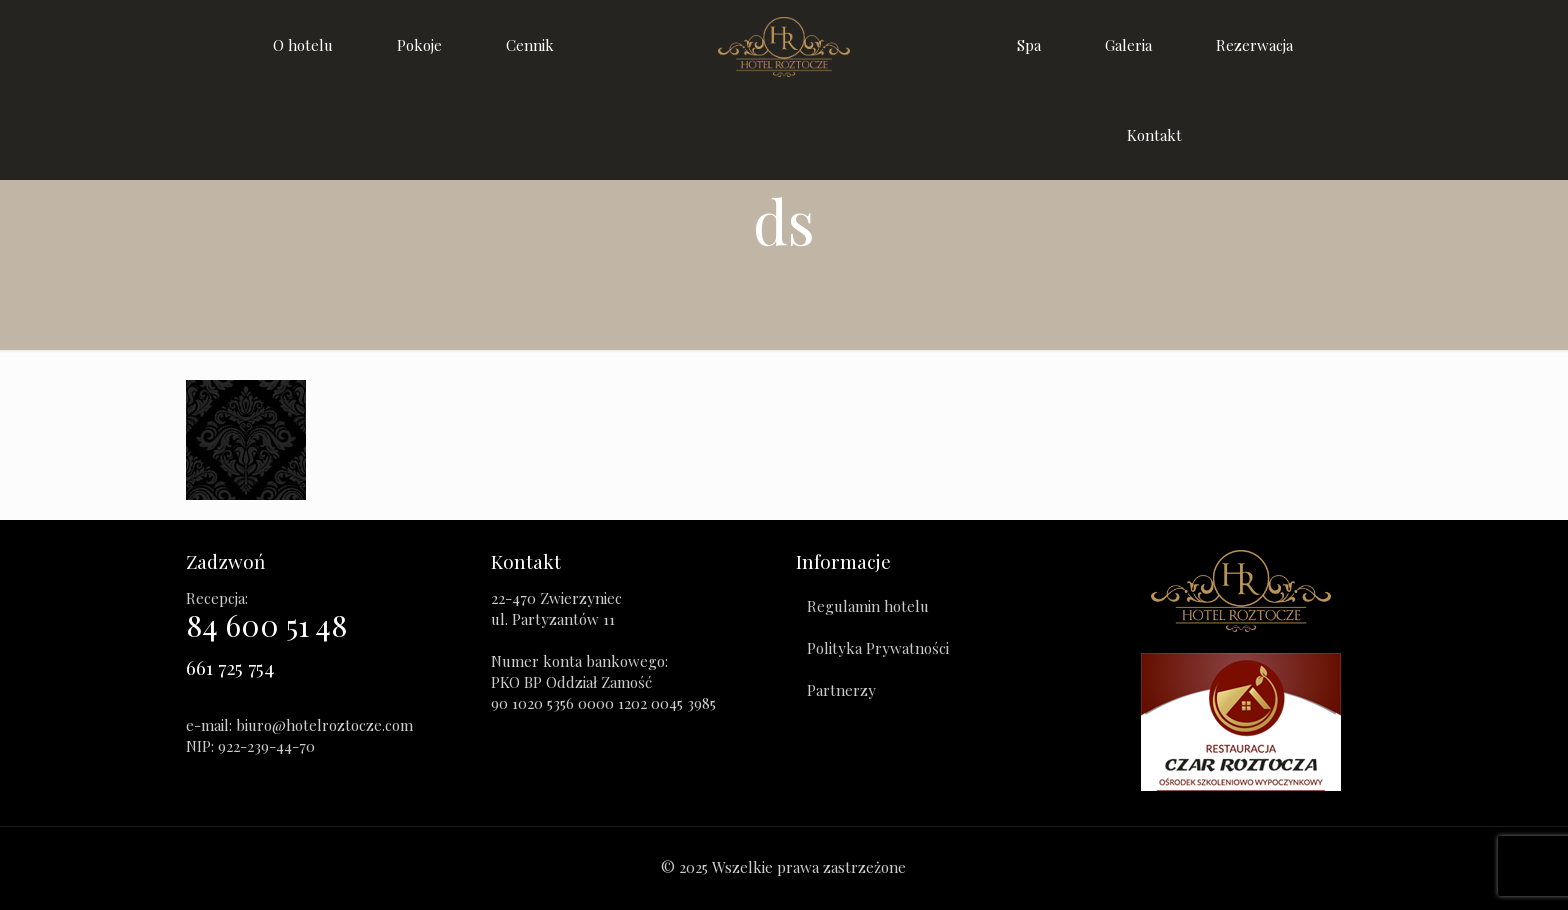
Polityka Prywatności (878, 648)
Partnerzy (841, 690)
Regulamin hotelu (868, 606)
